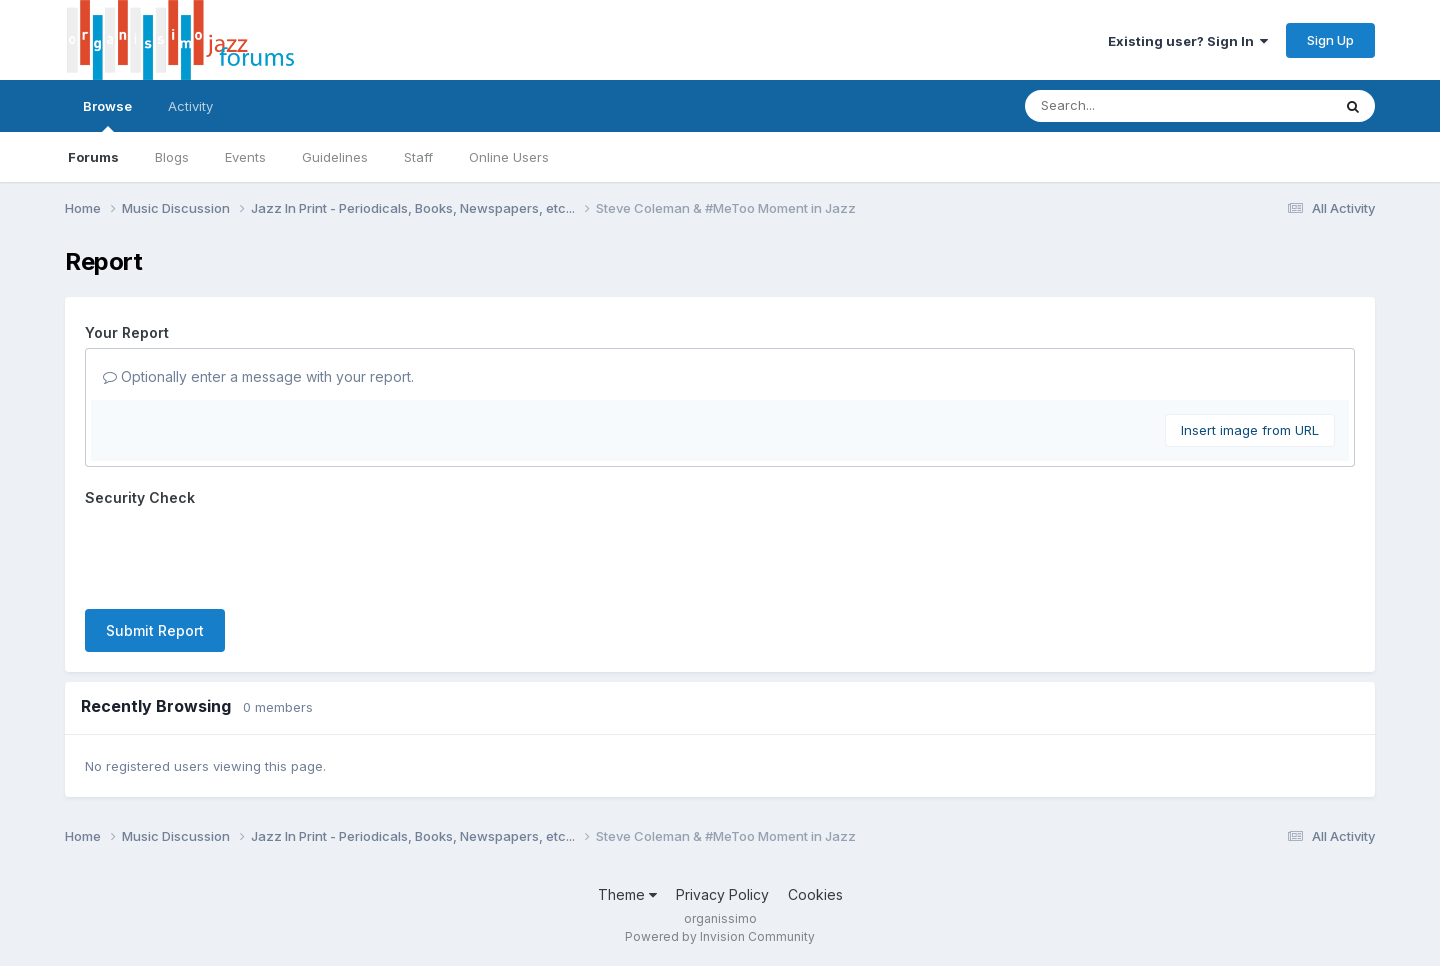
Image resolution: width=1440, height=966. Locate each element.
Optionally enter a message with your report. (258, 376)
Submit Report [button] (155, 630)
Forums (93, 157)
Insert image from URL (1250, 430)
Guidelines (335, 157)
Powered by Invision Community (720, 936)
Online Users (509, 157)
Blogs (172, 157)
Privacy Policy (722, 894)
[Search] (1123, 106)
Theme (627, 894)
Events (245, 157)
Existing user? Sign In (1188, 41)
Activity (190, 106)
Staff (418, 157)
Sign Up (1330, 40)
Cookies (815, 894)
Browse (107, 115)
